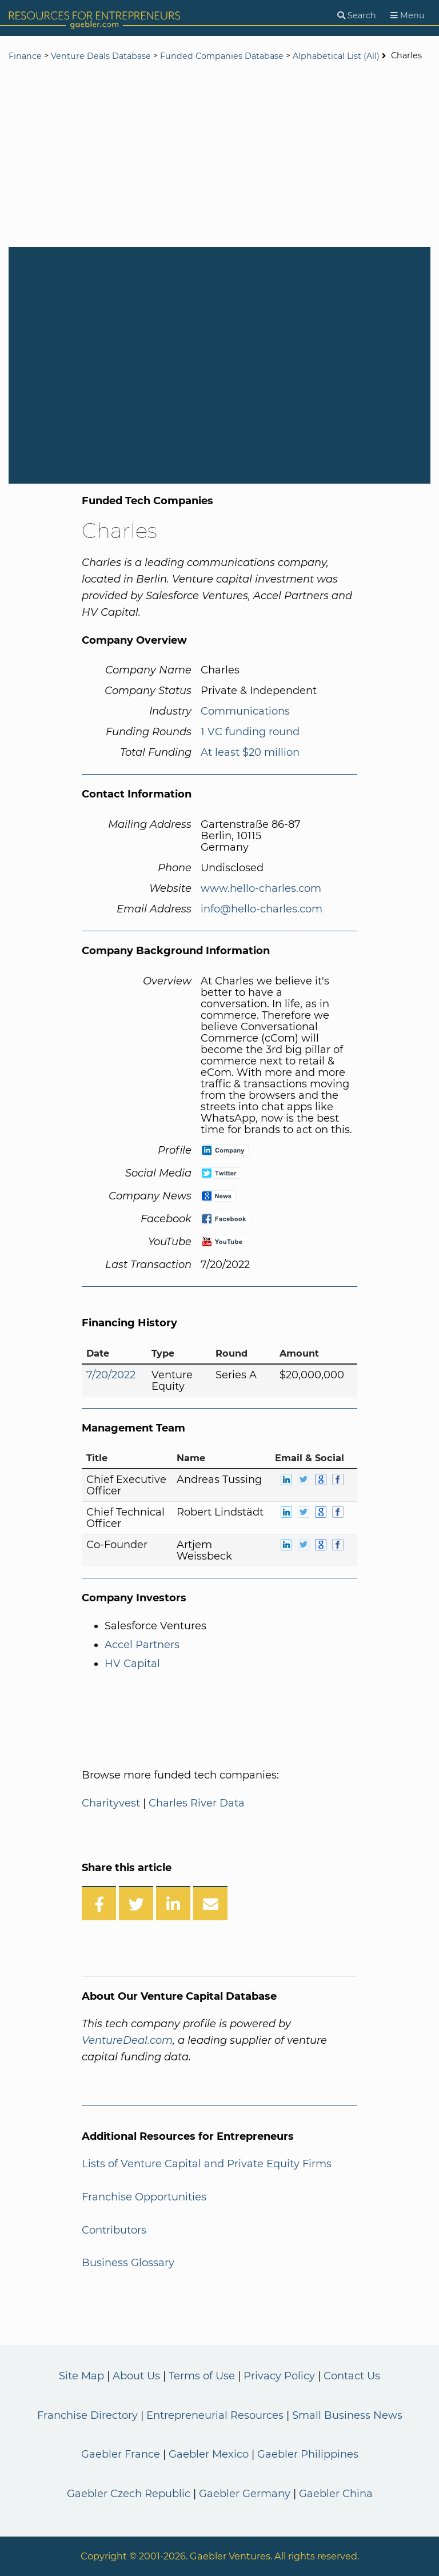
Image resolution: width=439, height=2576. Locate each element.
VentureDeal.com (127, 2040)
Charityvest (111, 1803)
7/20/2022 (110, 1375)
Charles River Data (197, 1803)
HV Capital (132, 1663)
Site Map (81, 2376)
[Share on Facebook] (99, 1903)
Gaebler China (336, 2493)
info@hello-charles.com (261, 909)
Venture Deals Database (101, 56)
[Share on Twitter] (136, 1903)
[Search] (357, 16)
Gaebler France (120, 2454)
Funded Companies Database (222, 56)
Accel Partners (142, 1644)
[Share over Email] (210, 1903)
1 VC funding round (250, 731)
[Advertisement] (219, 155)
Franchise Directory (87, 2415)
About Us (136, 2376)
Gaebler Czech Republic (128, 2493)
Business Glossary (128, 2262)
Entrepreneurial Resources (215, 2415)
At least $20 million (250, 752)
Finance (25, 56)
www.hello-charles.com (261, 888)
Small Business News (347, 2415)
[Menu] (407, 16)
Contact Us (352, 2376)
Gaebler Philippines (307, 2454)
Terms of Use (202, 2376)
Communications (245, 711)
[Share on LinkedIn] (173, 1903)
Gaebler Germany (244, 2493)
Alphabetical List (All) (336, 56)
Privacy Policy (279, 2376)
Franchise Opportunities (144, 2197)
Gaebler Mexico (209, 2454)
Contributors (114, 2230)
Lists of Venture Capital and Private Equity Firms (207, 2164)
